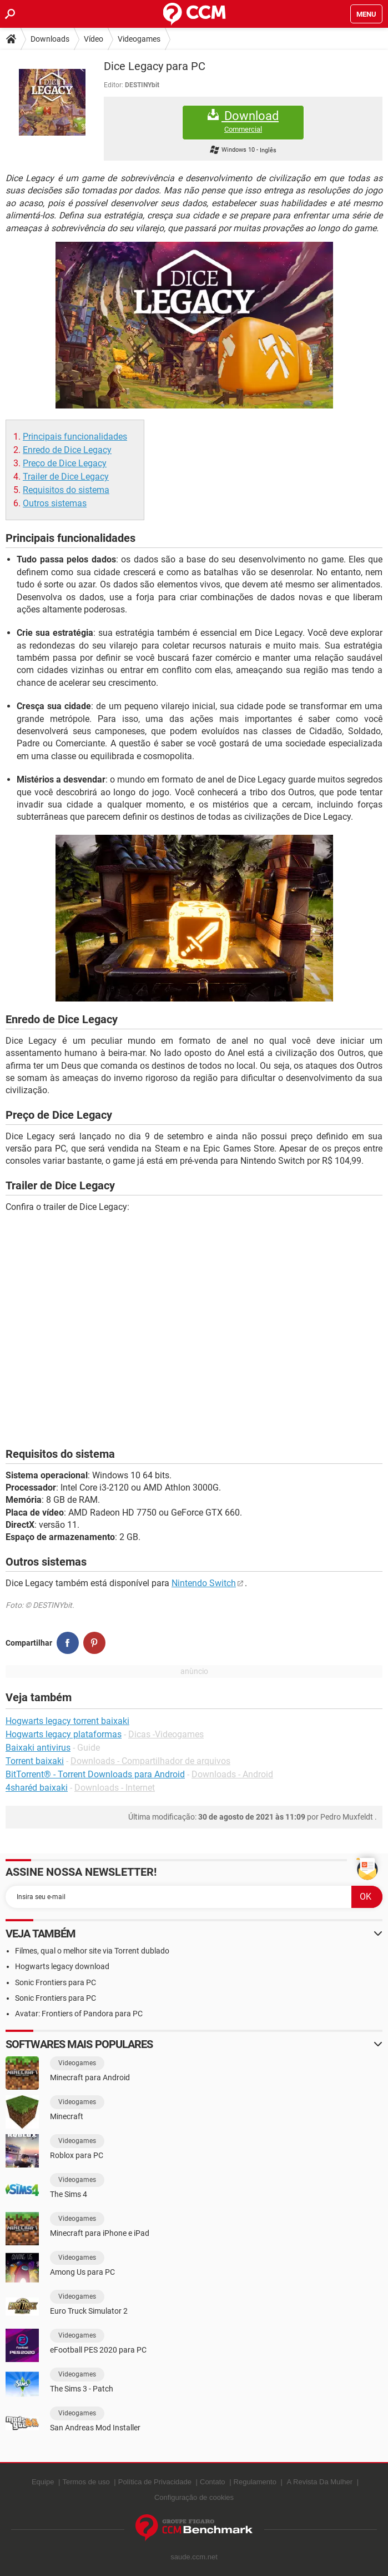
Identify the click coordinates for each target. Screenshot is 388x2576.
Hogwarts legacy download (62, 1966)
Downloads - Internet (114, 1787)
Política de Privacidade (155, 2482)
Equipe (43, 2482)
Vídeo (93, 38)
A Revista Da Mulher (320, 2482)
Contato (212, 2482)
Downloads (50, 38)
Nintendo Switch (204, 1583)
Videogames (139, 38)
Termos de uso (85, 2482)
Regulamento (255, 2482)
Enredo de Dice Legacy (67, 450)
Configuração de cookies (194, 2497)
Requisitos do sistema (66, 490)
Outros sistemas (55, 503)
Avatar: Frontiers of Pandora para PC (79, 2013)
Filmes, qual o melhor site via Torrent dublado (92, 1950)
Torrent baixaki (35, 1761)
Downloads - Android (232, 1774)
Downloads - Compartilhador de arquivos (150, 1761)
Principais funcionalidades (75, 436)
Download (243, 121)
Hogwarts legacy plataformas (64, 1734)
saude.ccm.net (194, 2557)
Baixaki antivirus (38, 1747)
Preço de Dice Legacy (65, 463)
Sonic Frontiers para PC (55, 1982)
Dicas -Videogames (166, 1734)
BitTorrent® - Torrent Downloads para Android (95, 1774)
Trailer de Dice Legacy (66, 476)
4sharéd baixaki (37, 1787)
